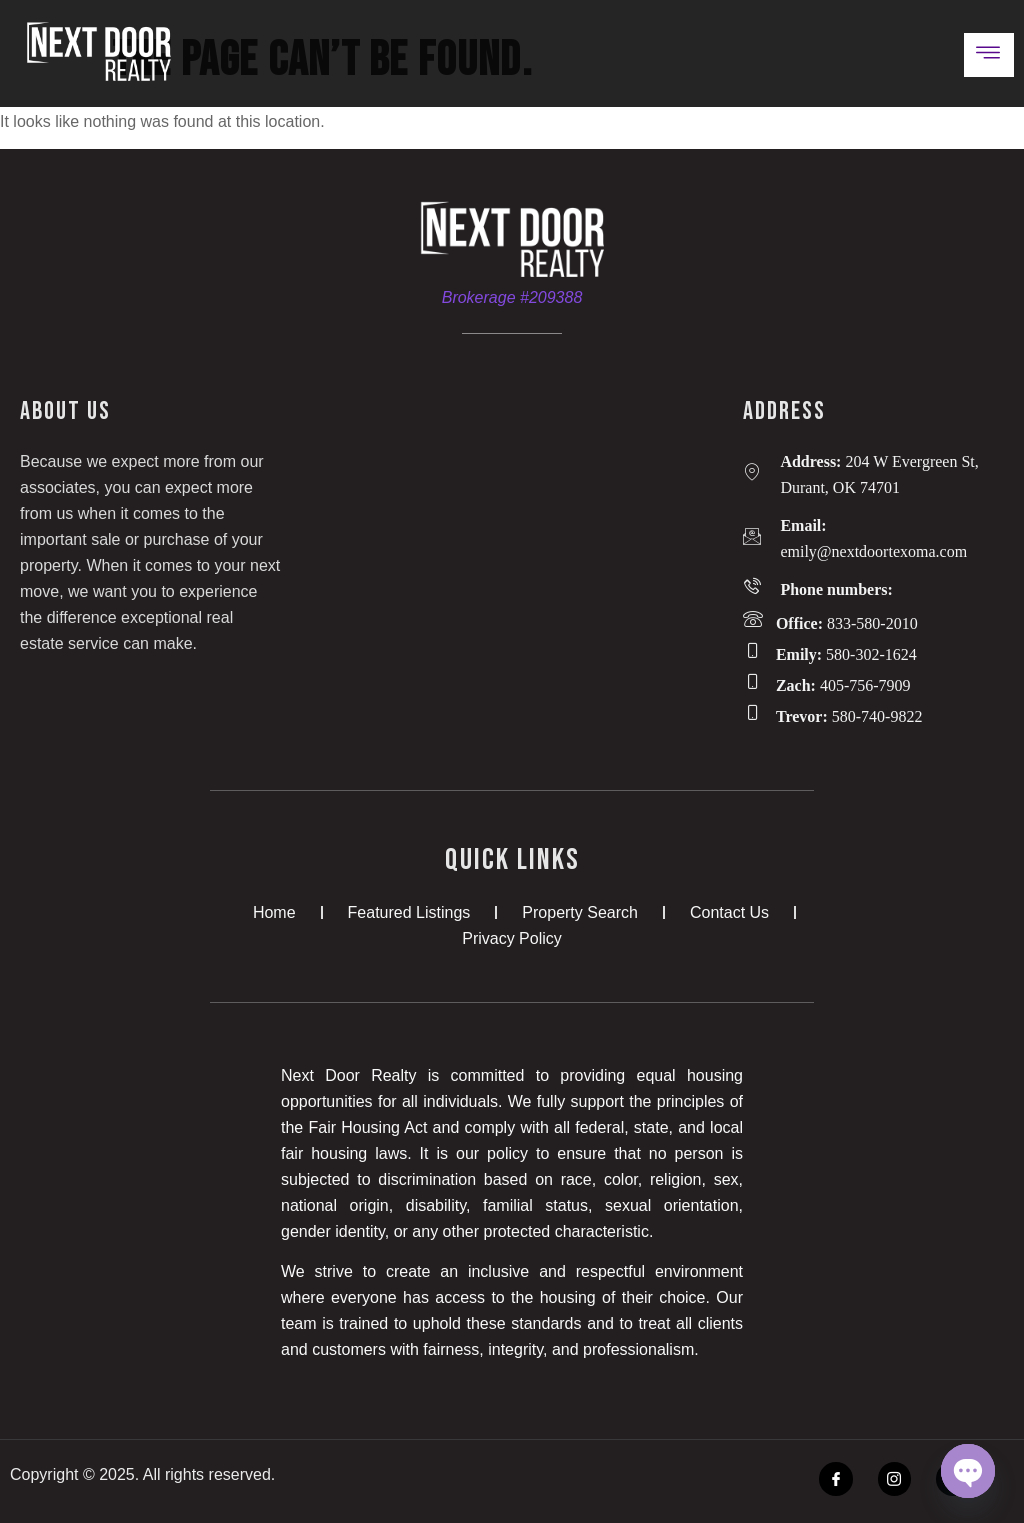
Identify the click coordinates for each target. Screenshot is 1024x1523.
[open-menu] (989, 55)
